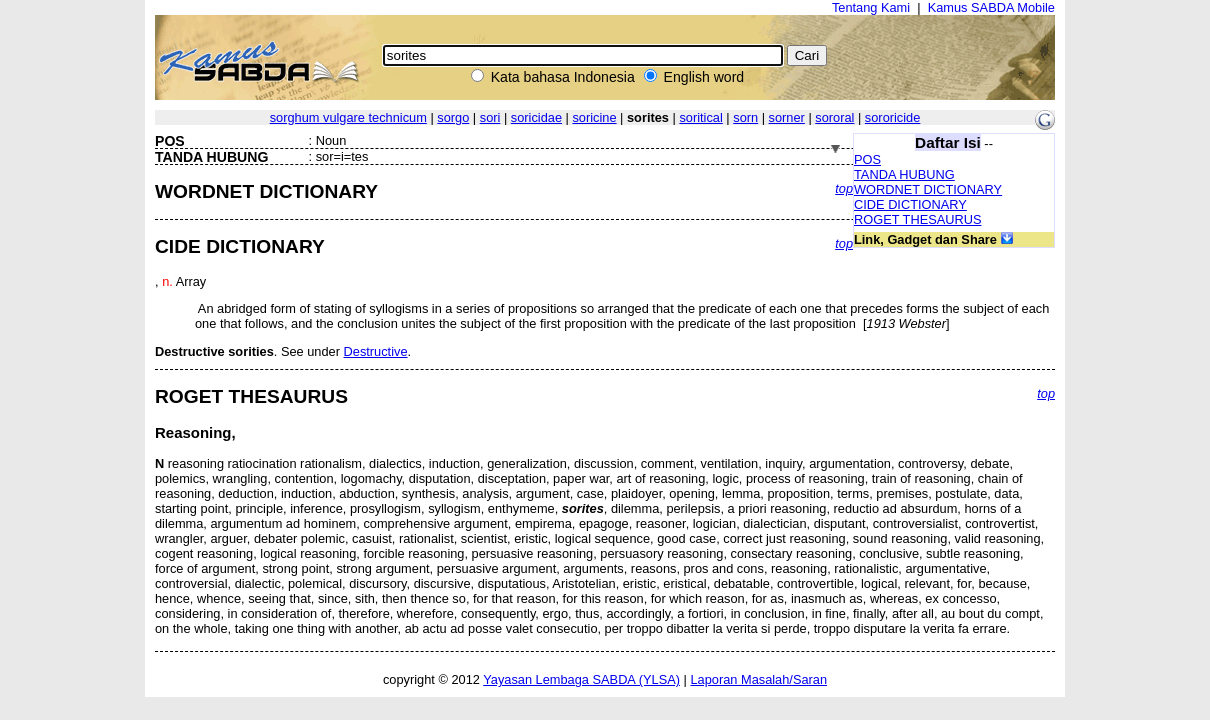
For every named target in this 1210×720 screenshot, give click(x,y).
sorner (787, 117)
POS (867, 159)
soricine (594, 117)
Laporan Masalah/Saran (758, 679)
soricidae (536, 117)
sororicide (892, 117)
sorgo (453, 117)
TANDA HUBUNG (904, 174)
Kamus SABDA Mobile (991, 7)
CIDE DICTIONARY (910, 204)
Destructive (376, 351)
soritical (700, 117)
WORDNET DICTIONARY (928, 189)
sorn (745, 117)
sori (490, 117)
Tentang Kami (871, 7)
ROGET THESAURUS (918, 219)
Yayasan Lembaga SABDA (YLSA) (581, 679)
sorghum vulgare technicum (348, 117)
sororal (834, 117)
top (844, 188)
